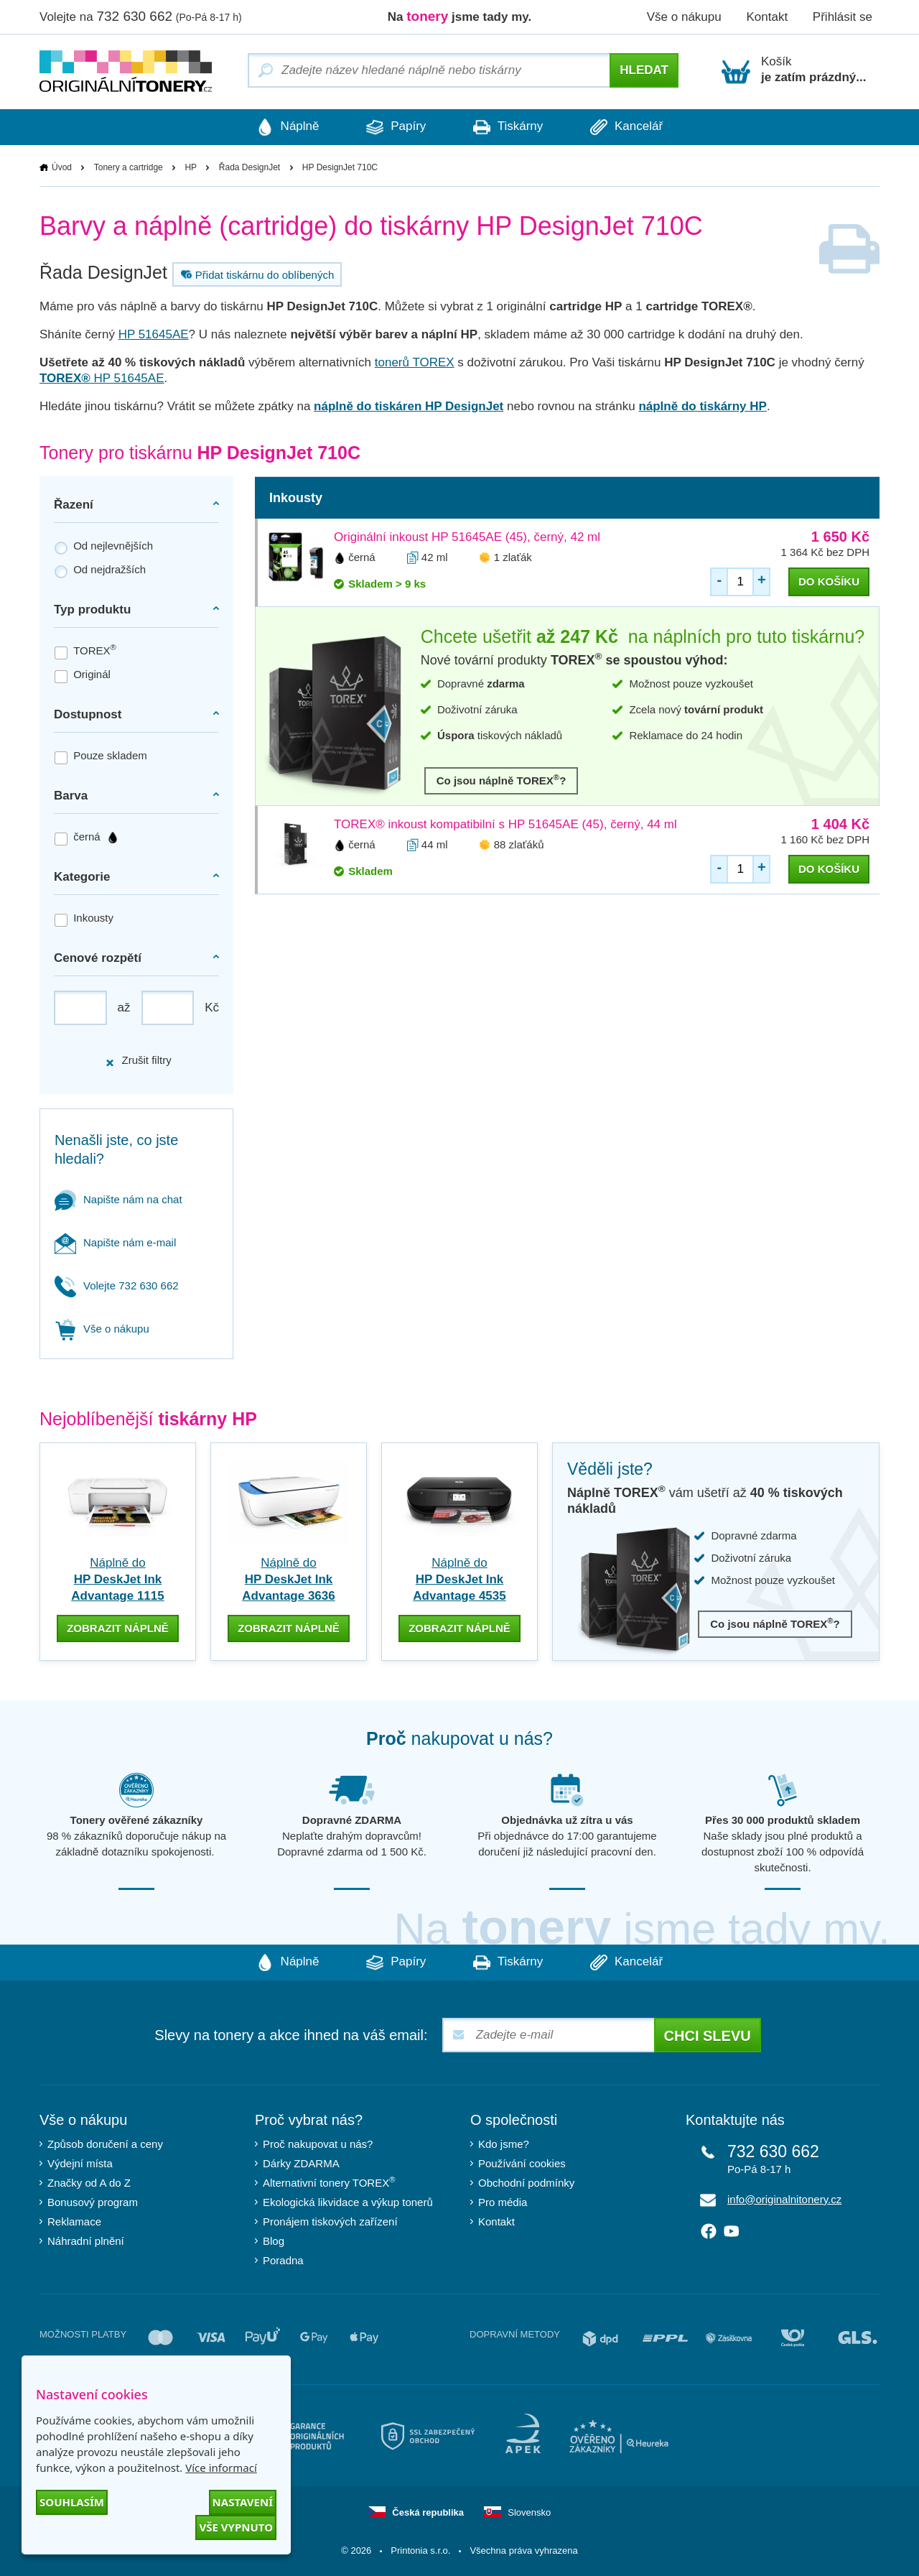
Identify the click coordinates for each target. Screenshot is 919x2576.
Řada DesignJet (249, 167)
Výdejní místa (80, 2163)
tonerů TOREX (414, 362)
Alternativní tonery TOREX (332, 2183)
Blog (273, 2241)
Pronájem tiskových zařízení (330, 2221)
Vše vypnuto (236, 2527)
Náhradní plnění (85, 2241)
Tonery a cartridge (128, 167)
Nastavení (243, 2502)
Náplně (283, 127)
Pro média (502, 2202)
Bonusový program (92, 2202)
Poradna (283, 2260)
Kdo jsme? (503, 2144)
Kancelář (630, 127)
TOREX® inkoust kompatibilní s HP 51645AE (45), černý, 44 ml (505, 824)
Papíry (394, 127)
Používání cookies (522, 2163)
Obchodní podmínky (526, 2183)
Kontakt (767, 17)
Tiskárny (509, 127)
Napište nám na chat (118, 1199)
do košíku (828, 581)
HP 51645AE (153, 334)
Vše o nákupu (684, 17)
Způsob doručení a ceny (105, 2144)
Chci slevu (707, 2036)
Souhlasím (71, 2502)
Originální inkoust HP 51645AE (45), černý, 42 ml (467, 537)
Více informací (221, 2467)
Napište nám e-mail (115, 1242)
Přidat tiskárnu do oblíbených (255, 274)
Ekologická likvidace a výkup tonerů (348, 2202)
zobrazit (118, 1628)
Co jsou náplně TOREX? (501, 780)
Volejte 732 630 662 (117, 1285)
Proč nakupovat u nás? (318, 2144)
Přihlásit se (842, 17)
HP (191, 167)
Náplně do (117, 1579)
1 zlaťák (513, 557)
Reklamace (74, 2221)
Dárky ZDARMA (301, 2163)
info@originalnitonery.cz (784, 2199)
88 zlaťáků (519, 844)
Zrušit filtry (138, 1061)
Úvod (62, 167)
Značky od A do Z (89, 2183)
